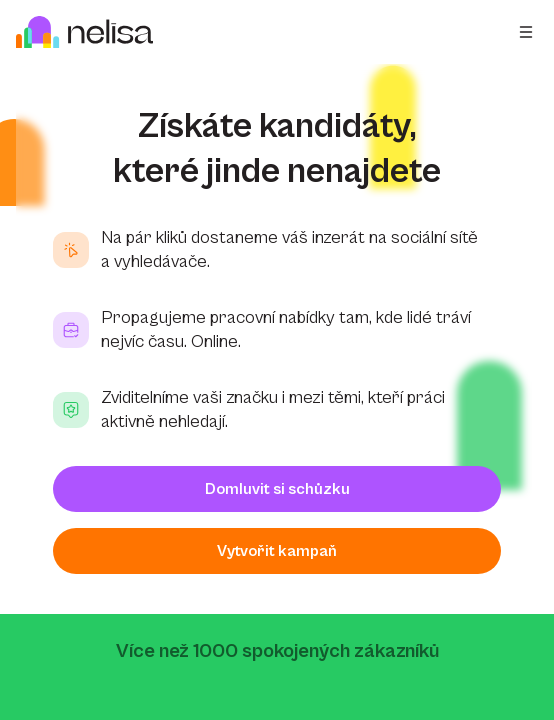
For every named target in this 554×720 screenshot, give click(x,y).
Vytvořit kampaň (277, 551)
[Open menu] (526, 32)
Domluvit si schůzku (277, 489)
